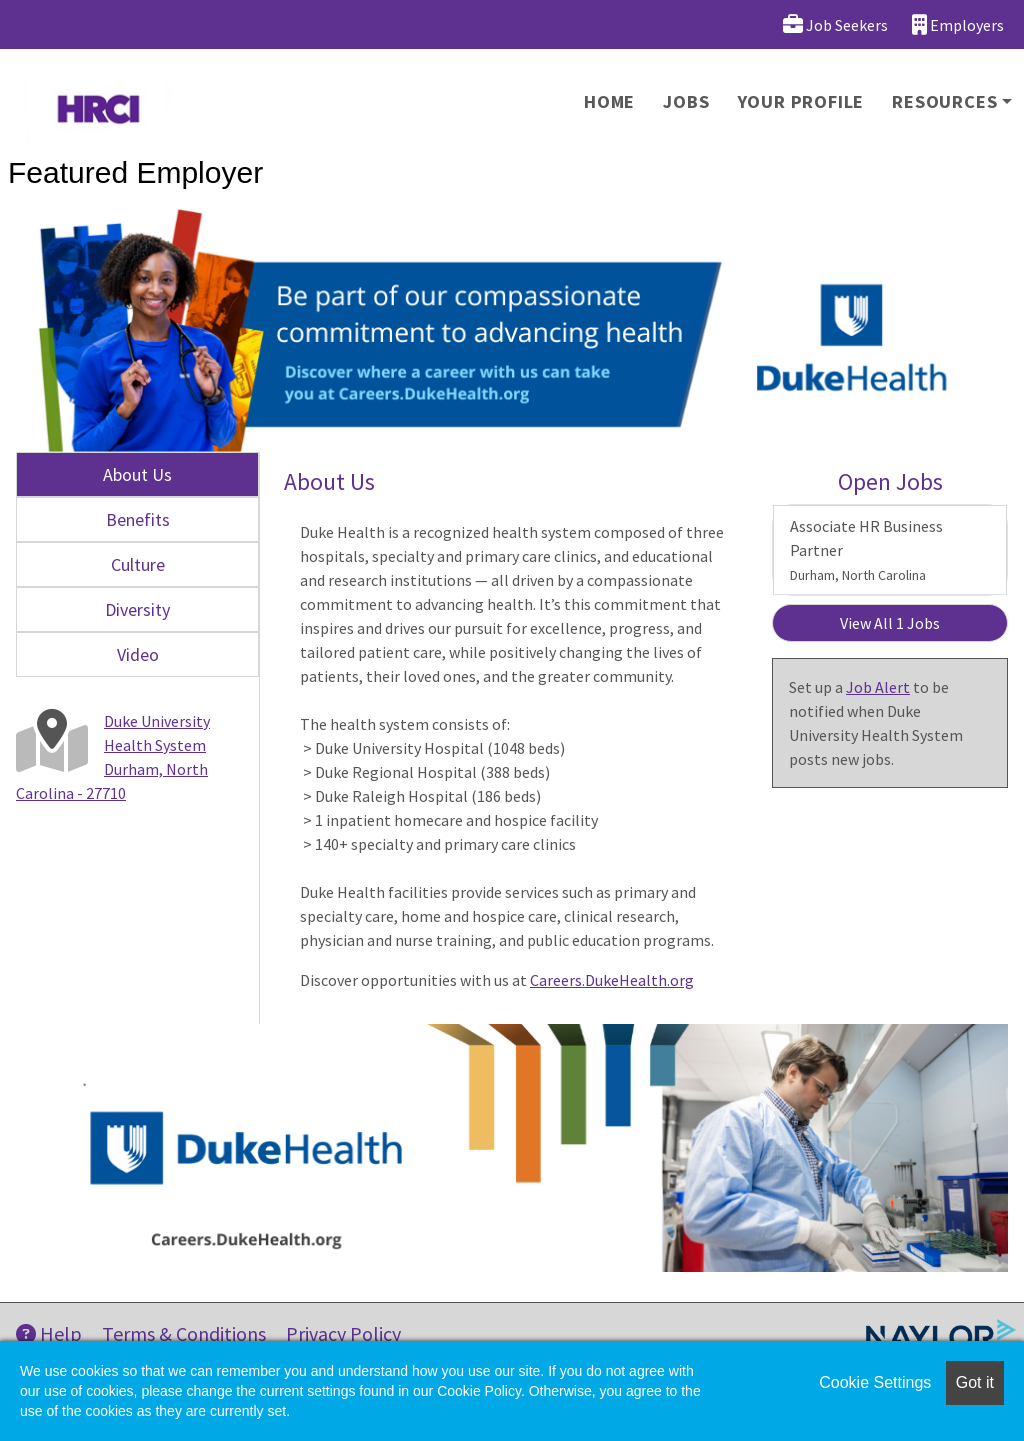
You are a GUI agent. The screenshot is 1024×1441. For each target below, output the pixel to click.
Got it (975, 1382)
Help (49, 1333)
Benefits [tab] (138, 519)
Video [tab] (138, 654)
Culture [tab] (138, 564)
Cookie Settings (875, 1382)
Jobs (686, 101)
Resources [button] (944, 101)
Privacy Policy (343, 1333)
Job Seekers (835, 24)
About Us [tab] (137, 474)
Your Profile (801, 101)
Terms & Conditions (184, 1333)
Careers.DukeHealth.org (612, 980)
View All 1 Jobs (890, 623)
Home (609, 101)
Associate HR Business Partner (866, 550)
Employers (958, 24)
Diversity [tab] (137, 609)
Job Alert (878, 687)
